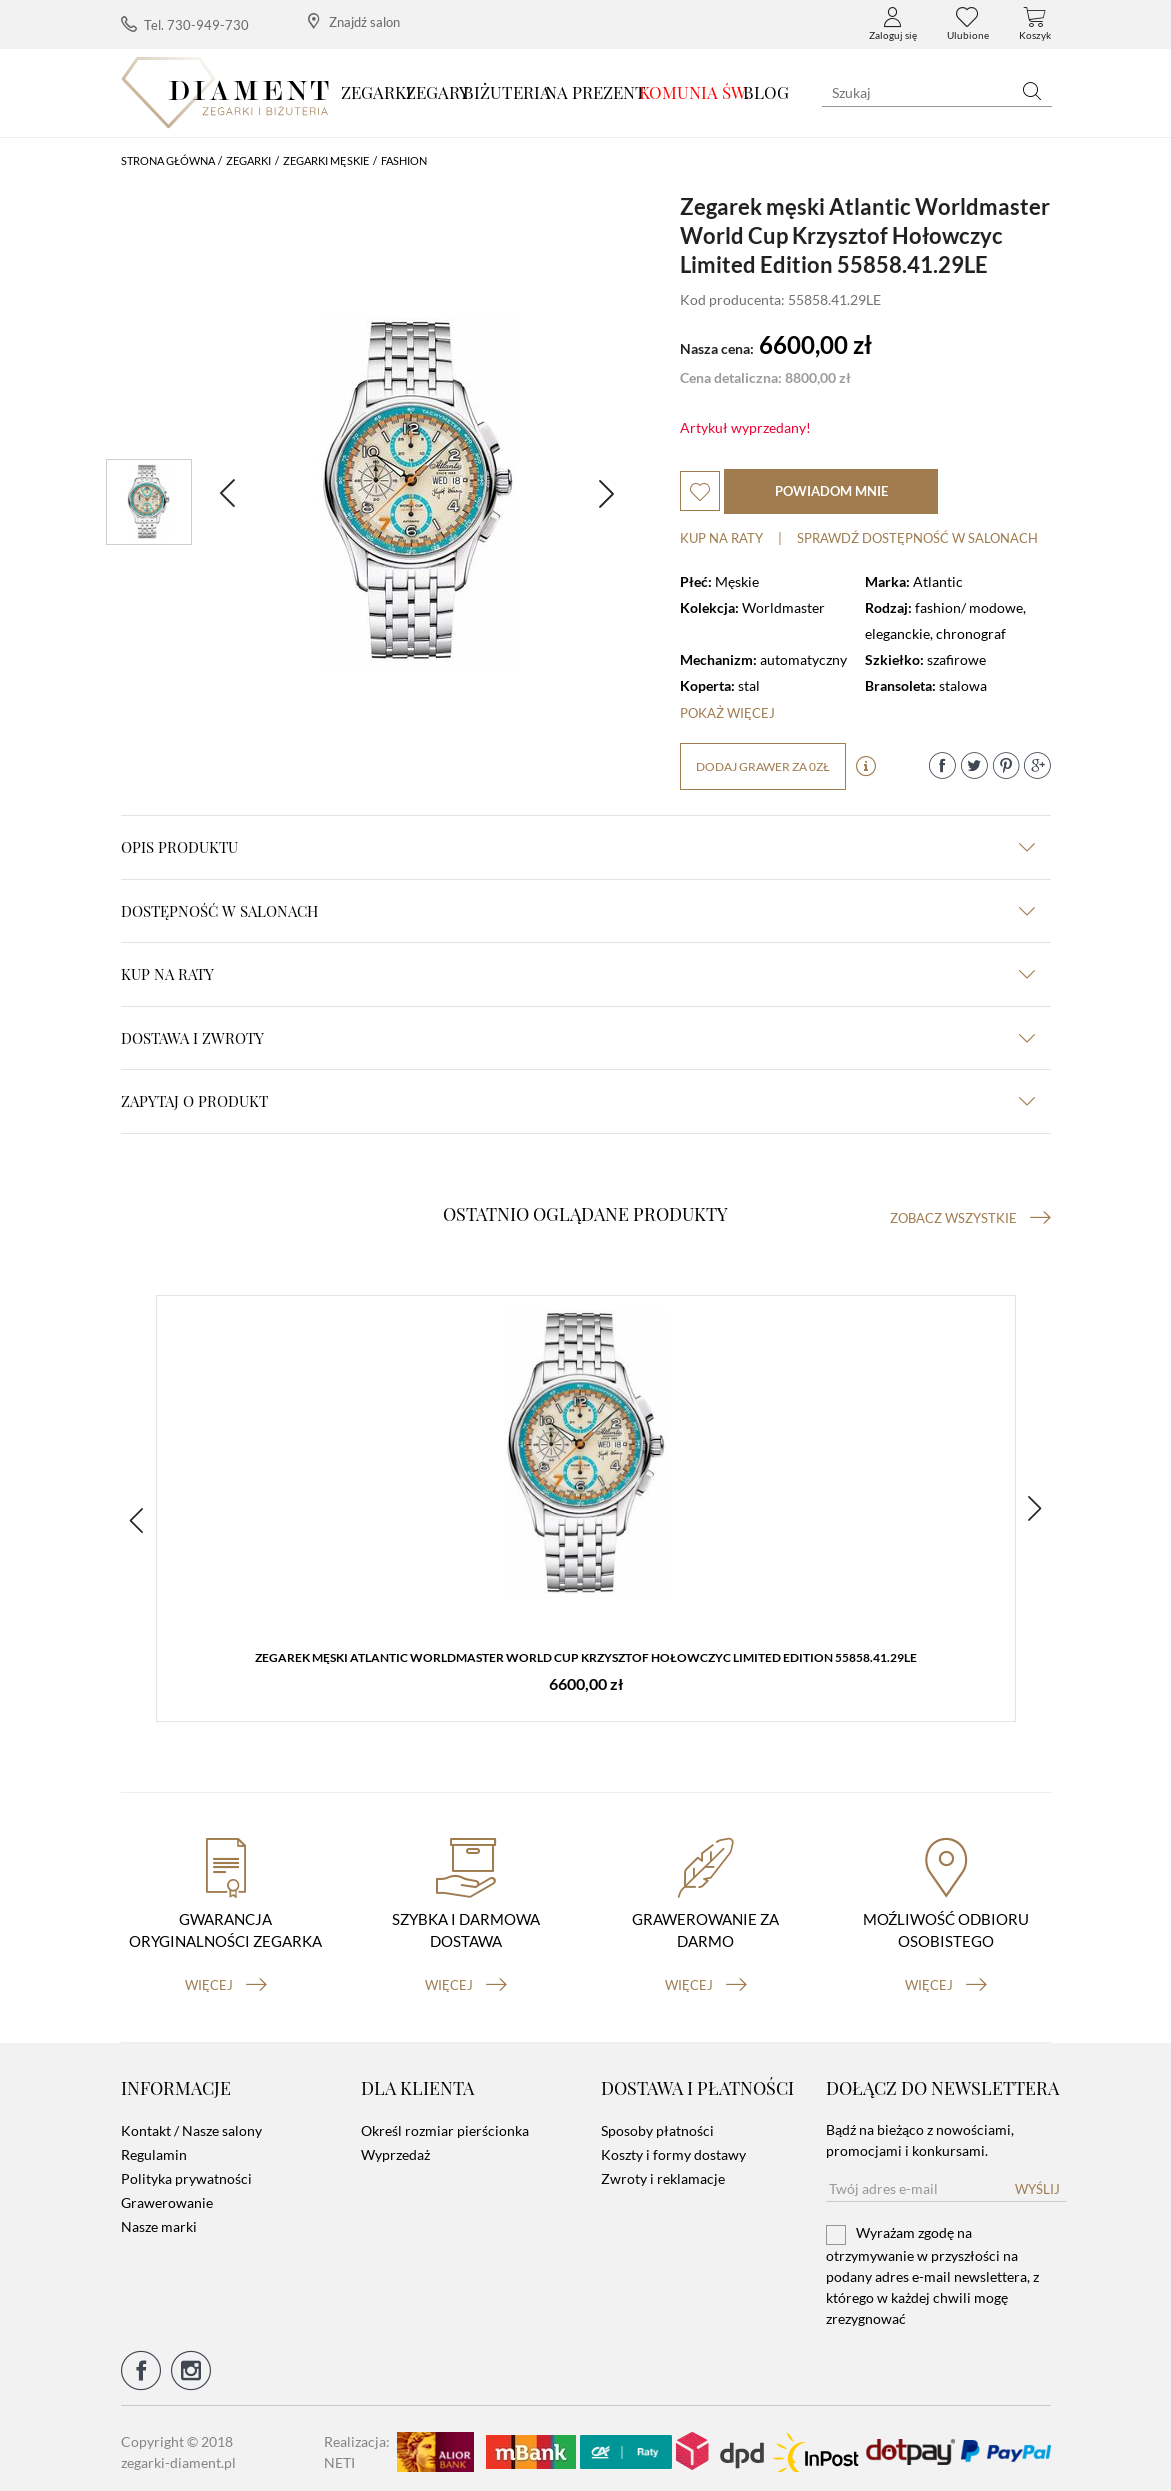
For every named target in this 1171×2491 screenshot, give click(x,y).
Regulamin (154, 2148)
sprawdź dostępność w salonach (917, 538)
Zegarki (376, 92)
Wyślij (1037, 2183)
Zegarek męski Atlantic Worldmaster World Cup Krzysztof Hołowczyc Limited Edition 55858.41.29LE (586, 1659)
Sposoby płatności (657, 2124)
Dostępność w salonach (578, 911)
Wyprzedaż (395, 2148)
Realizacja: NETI (357, 2445)
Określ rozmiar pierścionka (445, 2124)
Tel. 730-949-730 (185, 24)
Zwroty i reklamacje (663, 2172)
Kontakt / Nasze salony (191, 2124)
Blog (766, 92)
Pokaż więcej (727, 713)
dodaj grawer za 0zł (763, 766)
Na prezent (595, 92)
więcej (226, 1978)
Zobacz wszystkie (970, 1218)
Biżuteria (507, 92)
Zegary (437, 92)
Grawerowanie (167, 2196)
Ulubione (968, 24)
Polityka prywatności (186, 2172)
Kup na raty (721, 538)
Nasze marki (159, 2220)
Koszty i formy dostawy (673, 2148)
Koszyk (1035, 24)
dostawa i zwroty (578, 1038)
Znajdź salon (354, 21)
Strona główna (168, 160)
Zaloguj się (893, 24)
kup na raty (578, 974)
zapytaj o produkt (578, 1101)
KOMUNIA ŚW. (694, 92)
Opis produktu (578, 847)
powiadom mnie (831, 491)
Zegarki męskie (326, 160)
